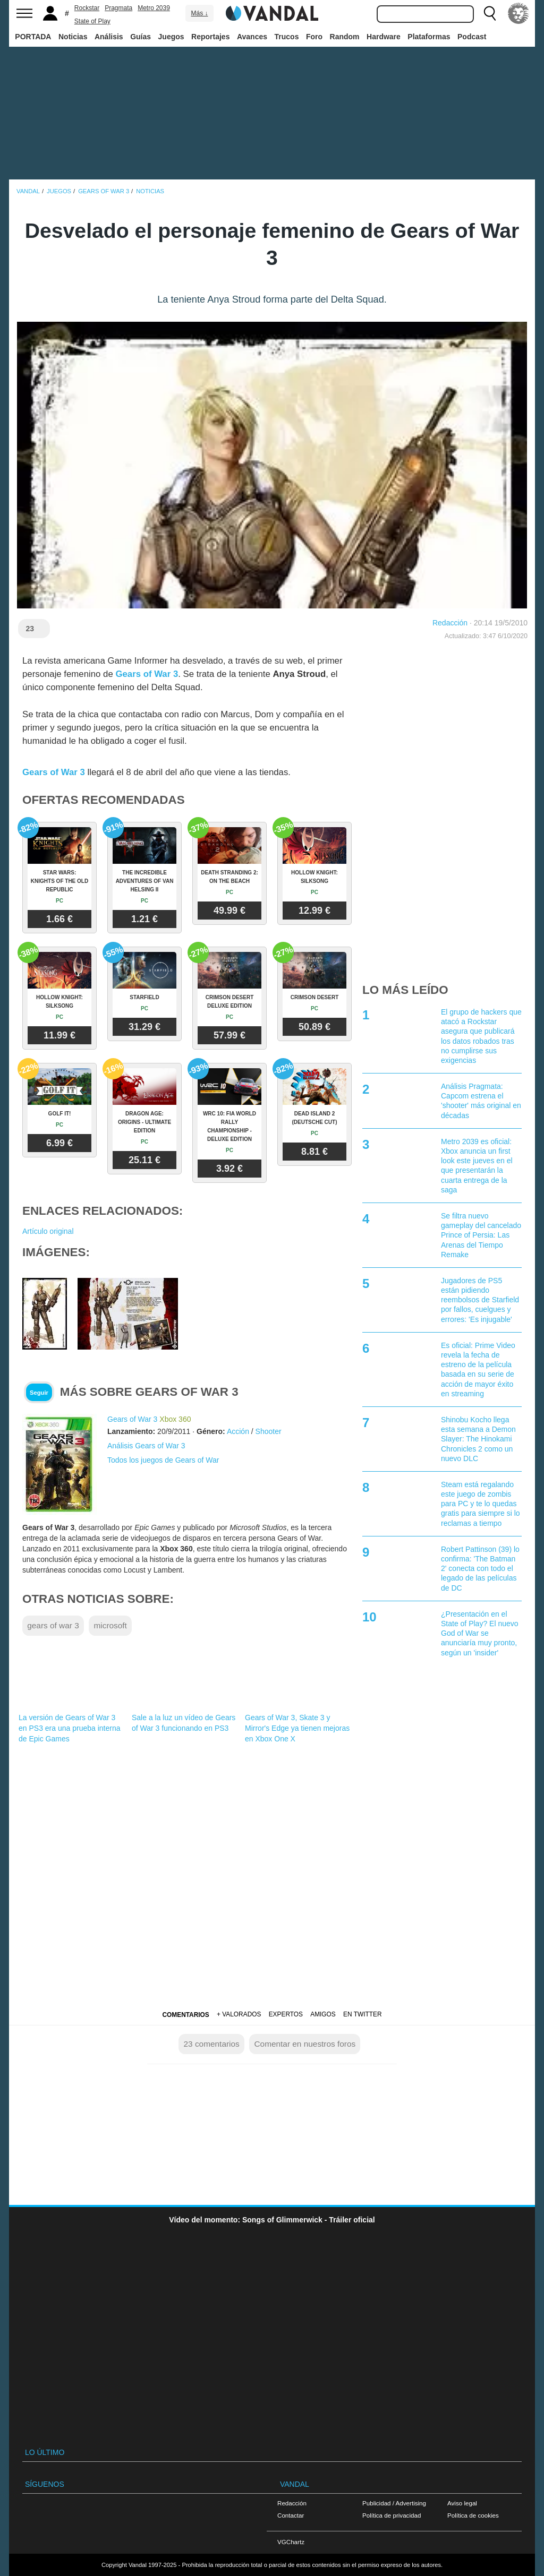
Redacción (450, 623)
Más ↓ (199, 13)
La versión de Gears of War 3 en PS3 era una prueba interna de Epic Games (69, 1728)
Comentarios (185, 2015)
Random (345, 36)
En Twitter (362, 2014)
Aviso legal (462, 2503)
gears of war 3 (53, 1625)
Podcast (471, 36)
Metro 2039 (154, 8)
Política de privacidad (391, 2515)
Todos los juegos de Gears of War (163, 1460)
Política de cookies (473, 2515)
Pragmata (118, 8)
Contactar (290, 2515)
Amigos (323, 2014)
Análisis (109, 36)
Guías (140, 36)
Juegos (171, 36)
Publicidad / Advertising (394, 2503)
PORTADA (33, 36)
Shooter (269, 1431)
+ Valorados (239, 2014)
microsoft (110, 1625)
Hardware (384, 36)
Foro (314, 36)
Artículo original (48, 1231)
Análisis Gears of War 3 (146, 1445)
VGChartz (290, 2541)
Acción (238, 1431)
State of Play (92, 21)
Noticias (72, 36)
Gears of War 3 (146, 674)
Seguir (39, 1392)
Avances (252, 36)
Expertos (286, 2014)
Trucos (287, 36)
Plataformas (428, 36)
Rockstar (86, 8)
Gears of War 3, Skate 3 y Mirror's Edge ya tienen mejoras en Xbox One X (297, 1728)
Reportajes (210, 36)
